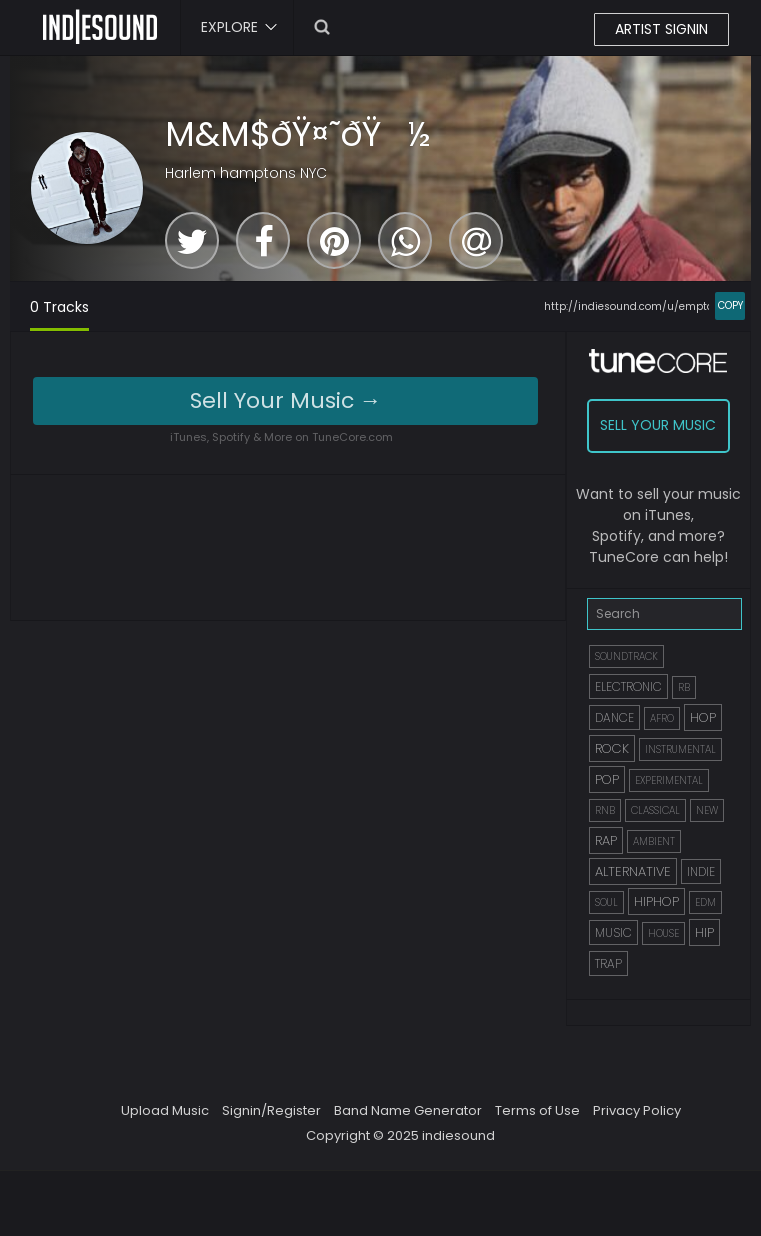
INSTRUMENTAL (680, 749)
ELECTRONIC (628, 686)
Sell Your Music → (286, 400)
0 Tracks (59, 307)
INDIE (701, 871)
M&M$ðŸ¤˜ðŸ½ (298, 134)
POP (607, 779)
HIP (704, 932)
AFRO (662, 718)
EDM (705, 902)
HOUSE (663, 933)
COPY (730, 305)
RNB (605, 810)
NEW (707, 810)
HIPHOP (656, 901)
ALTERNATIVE (633, 871)
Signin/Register (271, 1110)
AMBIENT (654, 841)
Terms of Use (537, 1110)
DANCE (614, 717)
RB (684, 687)
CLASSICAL (655, 810)
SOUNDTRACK (626, 656)
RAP (606, 840)
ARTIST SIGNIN (661, 29)
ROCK (612, 748)
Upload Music (165, 1110)
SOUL (606, 902)
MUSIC (613, 932)
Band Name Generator (408, 1110)
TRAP (608, 963)
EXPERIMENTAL (669, 780)
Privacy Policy (637, 1110)
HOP (703, 717)
